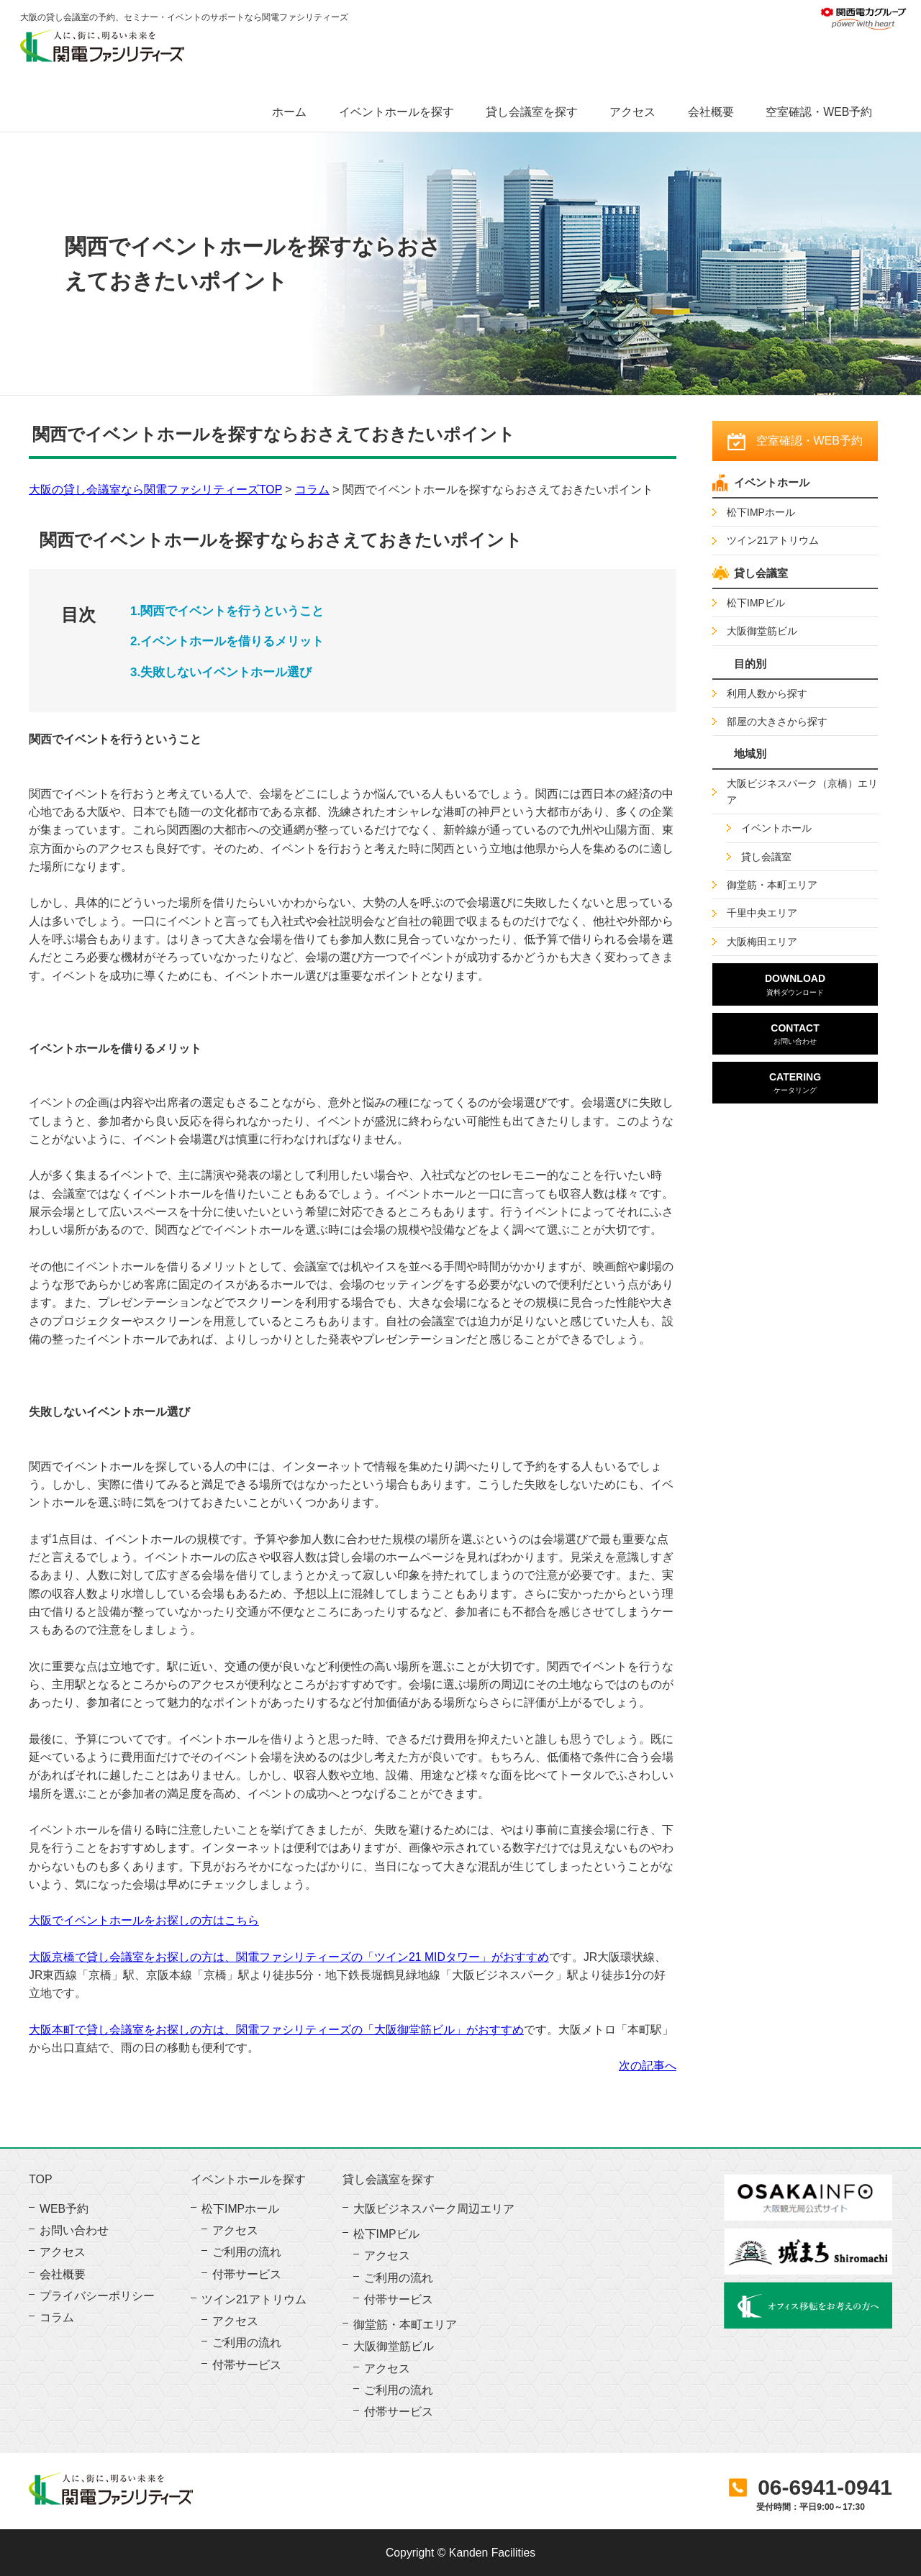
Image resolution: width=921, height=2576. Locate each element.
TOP (41, 2179)
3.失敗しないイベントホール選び (221, 672)
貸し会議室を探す (532, 112)
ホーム (289, 112)
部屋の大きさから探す (777, 721)
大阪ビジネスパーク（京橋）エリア (802, 791)
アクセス (632, 112)
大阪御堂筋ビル (762, 631)
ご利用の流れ (246, 2252)
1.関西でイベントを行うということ (227, 611)
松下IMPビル (756, 603)
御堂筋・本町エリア (772, 885)
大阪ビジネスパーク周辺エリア (433, 2209)
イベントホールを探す (396, 112)
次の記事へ (647, 2066)
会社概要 (711, 112)
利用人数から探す (767, 693)
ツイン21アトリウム (773, 540)
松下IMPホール (761, 512)
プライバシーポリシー (97, 2296)
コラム (312, 489)
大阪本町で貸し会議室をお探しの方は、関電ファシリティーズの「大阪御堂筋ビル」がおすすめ (276, 2030)
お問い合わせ (74, 2230)
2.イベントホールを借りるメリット (227, 641)
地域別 (750, 753)
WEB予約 (64, 2209)
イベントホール (771, 482)
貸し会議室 (761, 573)
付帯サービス (246, 2274)
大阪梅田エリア (762, 941)
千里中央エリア (762, 913)
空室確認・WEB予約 (819, 112)
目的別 (750, 663)
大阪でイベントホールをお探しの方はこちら (144, 1920)
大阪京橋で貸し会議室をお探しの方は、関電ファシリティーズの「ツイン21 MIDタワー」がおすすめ (289, 1957)
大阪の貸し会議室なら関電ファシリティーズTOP (155, 489)
